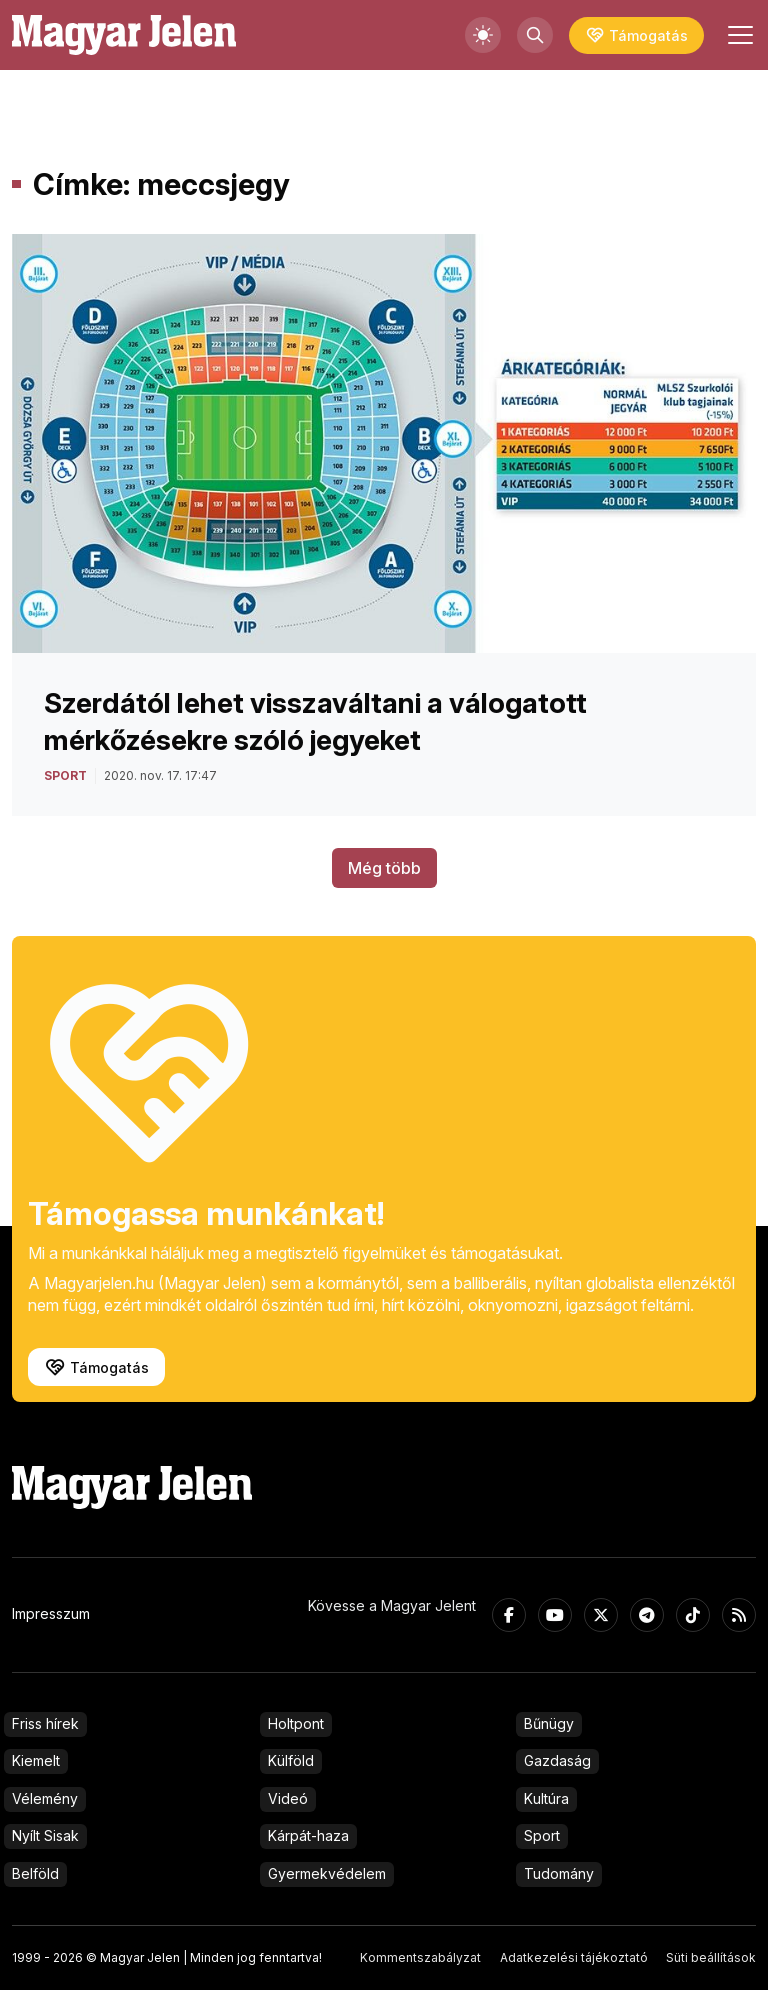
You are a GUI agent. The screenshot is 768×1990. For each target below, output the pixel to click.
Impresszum (51, 1613)
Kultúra (546, 1798)
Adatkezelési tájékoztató (574, 1957)
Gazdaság (557, 1760)
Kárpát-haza (308, 1835)
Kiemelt (36, 1760)
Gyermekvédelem (327, 1873)
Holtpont (296, 1723)
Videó (288, 1798)
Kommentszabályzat (420, 1957)
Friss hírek (45, 1723)
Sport (542, 1835)
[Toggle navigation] (738, 35)
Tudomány (559, 1873)
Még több (384, 868)
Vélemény (45, 1798)
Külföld (291, 1760)
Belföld (35, 1873)
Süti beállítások (711, 1957)
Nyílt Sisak (45, 1835)
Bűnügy (549, 1723)
